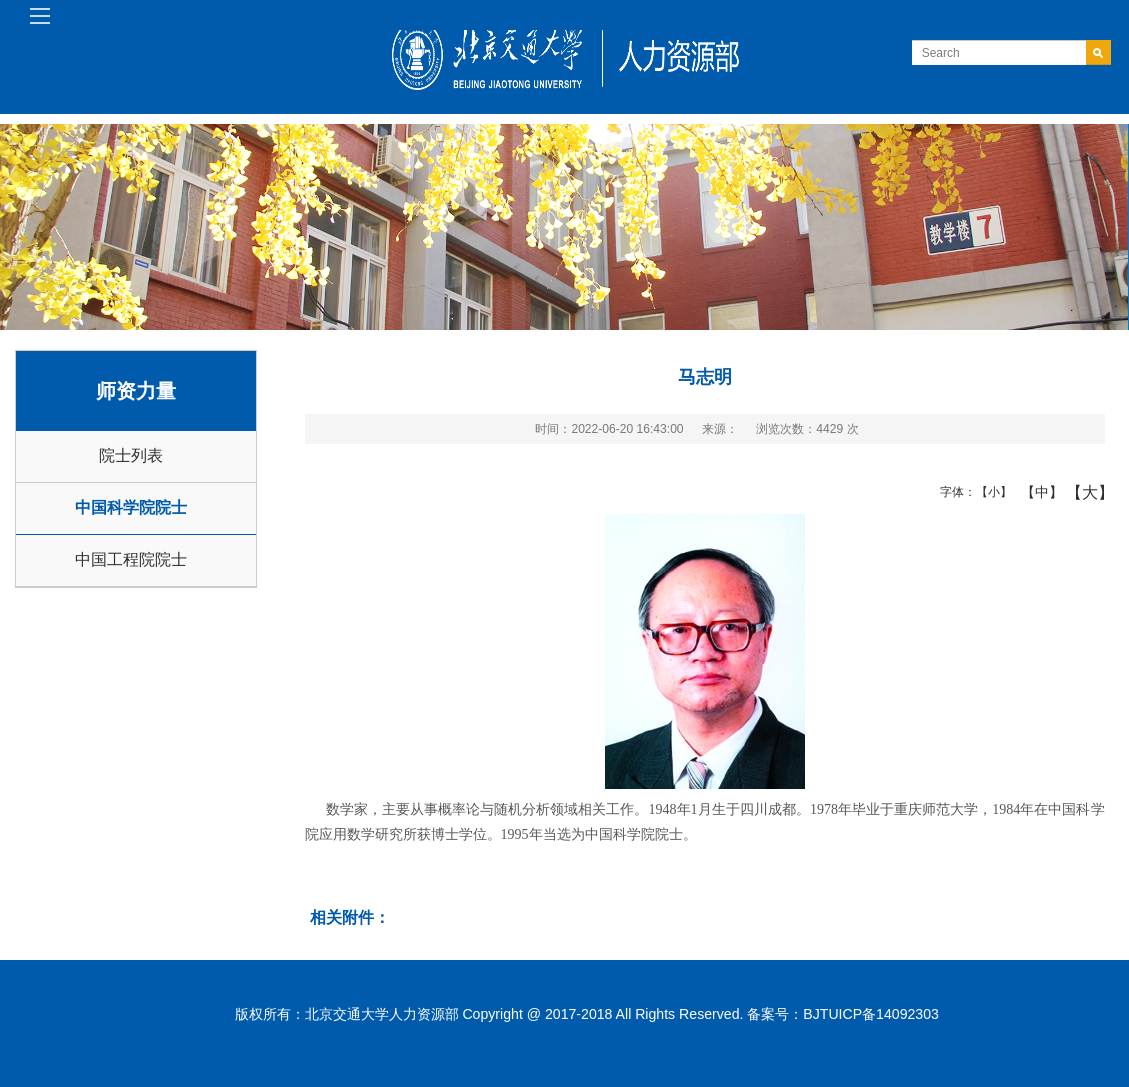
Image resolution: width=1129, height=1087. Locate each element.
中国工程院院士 (131, 559)
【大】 (1079, 492)
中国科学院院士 (131, 507)
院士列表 (131, 455)
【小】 (989, 492)
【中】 (1034, 492)
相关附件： (350, 917)
